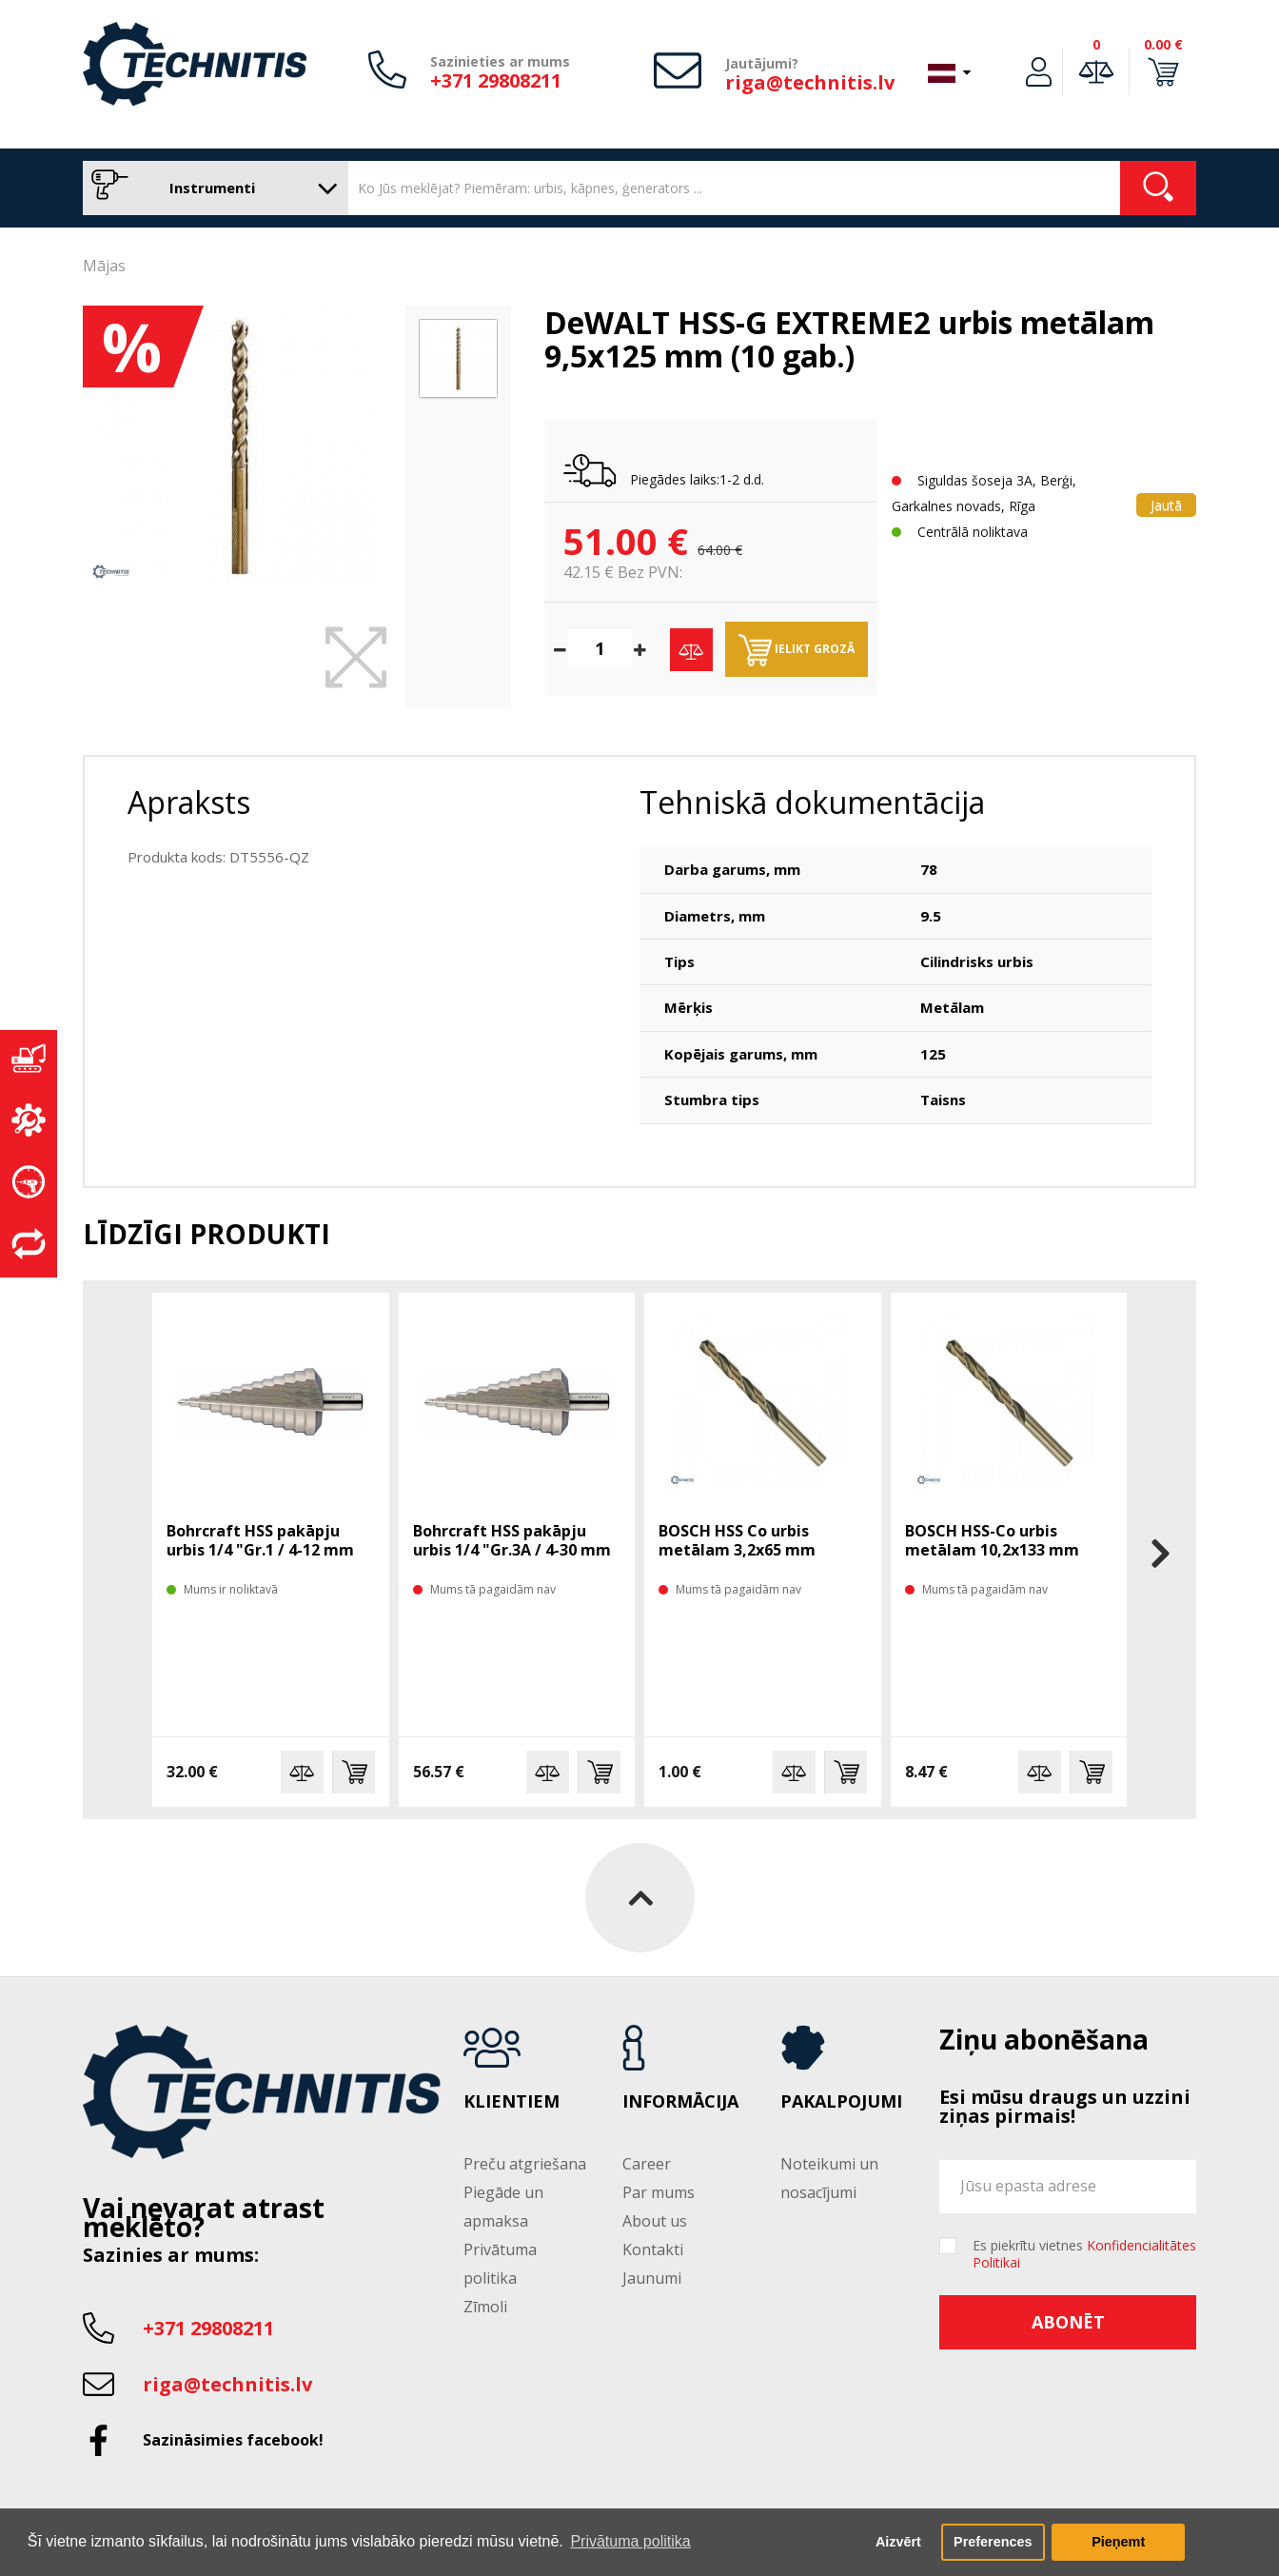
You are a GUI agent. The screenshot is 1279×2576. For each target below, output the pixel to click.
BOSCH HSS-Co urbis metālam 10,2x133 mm (992, 1540)
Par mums (658, 2192)
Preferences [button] (993, 2541)
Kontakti (652, 2249)
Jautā (1166, 505)
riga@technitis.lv (810, 82)
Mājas (104, 265)
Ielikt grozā (796, 650)
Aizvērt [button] (898, 2541)
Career (646, 2163)
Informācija (680, 2101)
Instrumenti (211, 188)
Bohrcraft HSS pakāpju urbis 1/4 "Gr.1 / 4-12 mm (260, 1540)
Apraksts (189, 802)
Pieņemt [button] (1118, 2541)
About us (654, 2220)
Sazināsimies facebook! (233, 2439)
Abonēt (1068, 2321)
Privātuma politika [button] (630, 2541)
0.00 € (1163, 44)
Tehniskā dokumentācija (812, 802)
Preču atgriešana (524, 2163)
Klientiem (511, 2101)
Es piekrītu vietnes (1084, 2254)
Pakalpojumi (841, 2101)
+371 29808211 (495, 80)
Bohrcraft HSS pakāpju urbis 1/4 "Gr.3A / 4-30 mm (512, 1540)
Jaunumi (651, 2278)
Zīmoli (485, 2306)
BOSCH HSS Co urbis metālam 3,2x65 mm (737, 1540)
